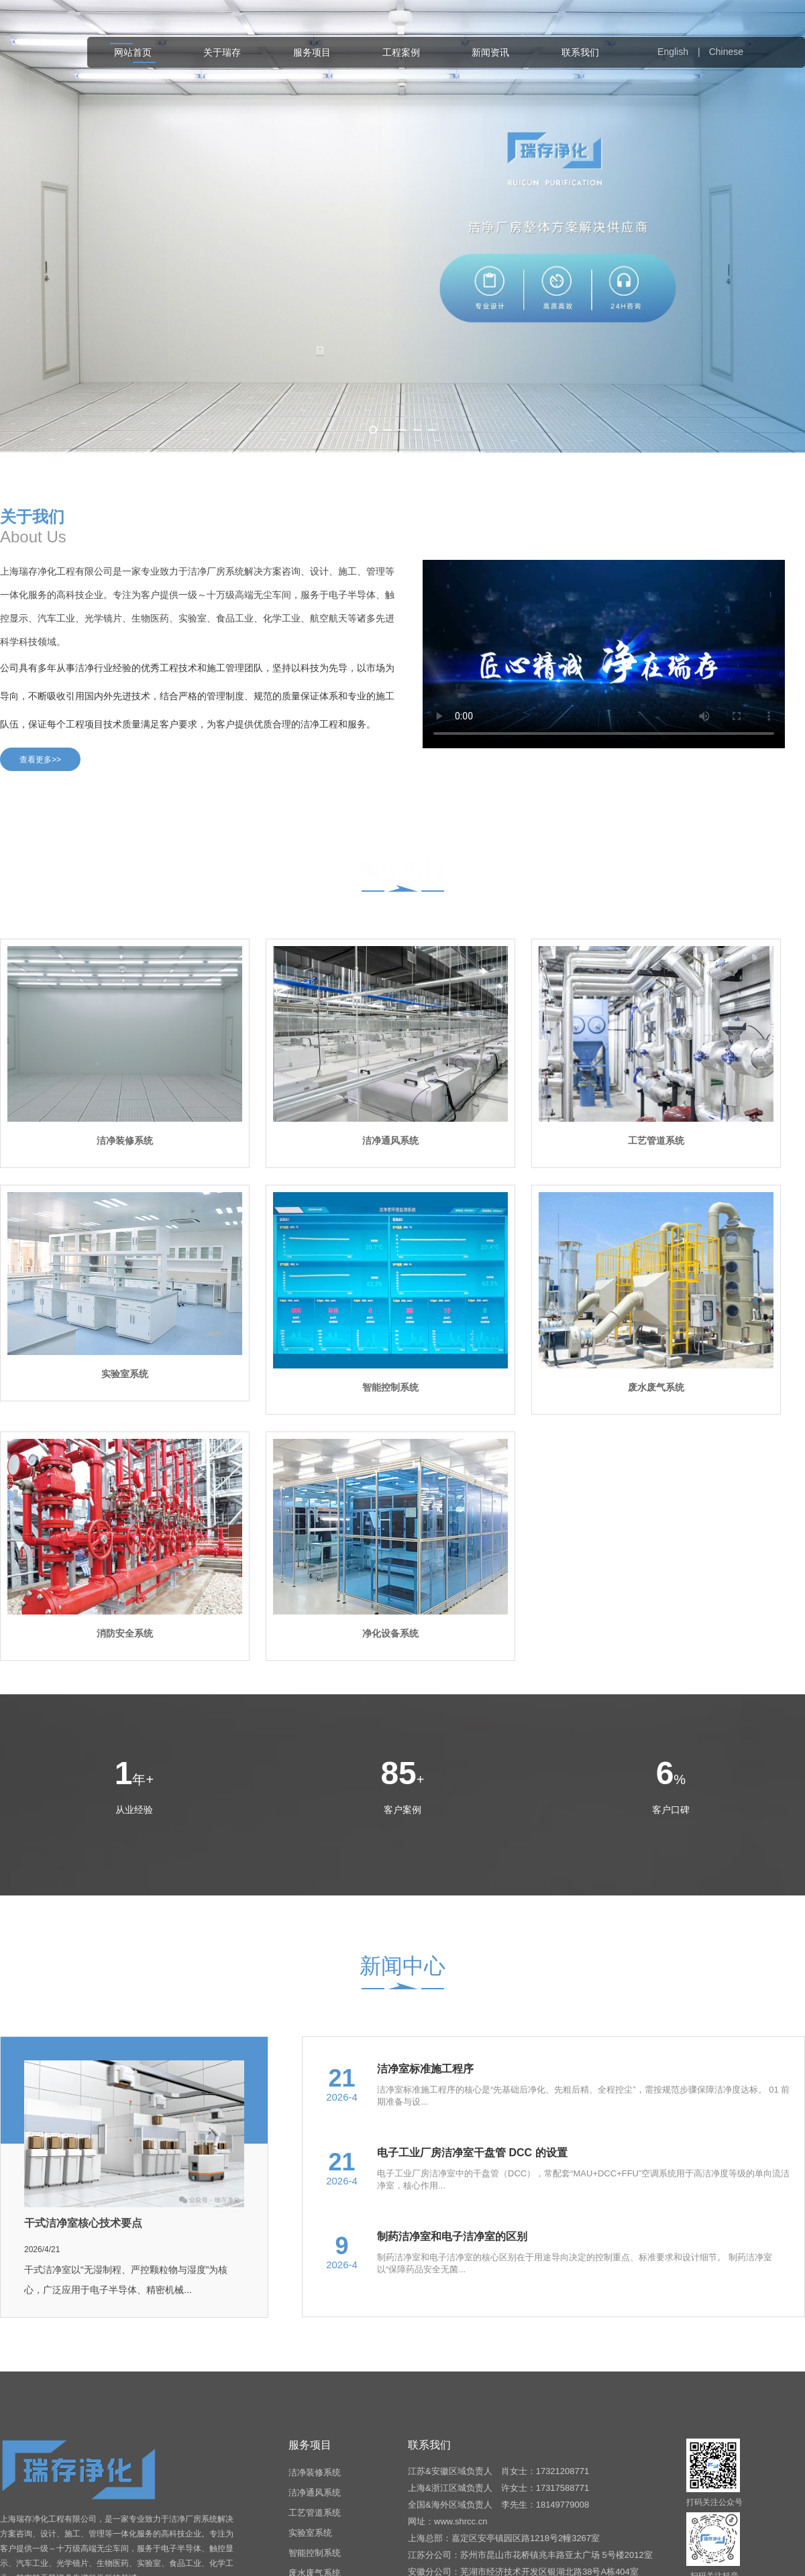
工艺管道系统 (314, 2513)
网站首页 (133, 52)
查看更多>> (40, 759)
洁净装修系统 (314, 2472)
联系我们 (580, 52)
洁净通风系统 (314, 2492)
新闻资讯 (490, 52)
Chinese (726, 52)
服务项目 (312, 52)
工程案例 (401, 52)
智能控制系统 (314, 2553)
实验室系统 (310, 2533)
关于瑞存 (222, 52)
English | (682, 52)
